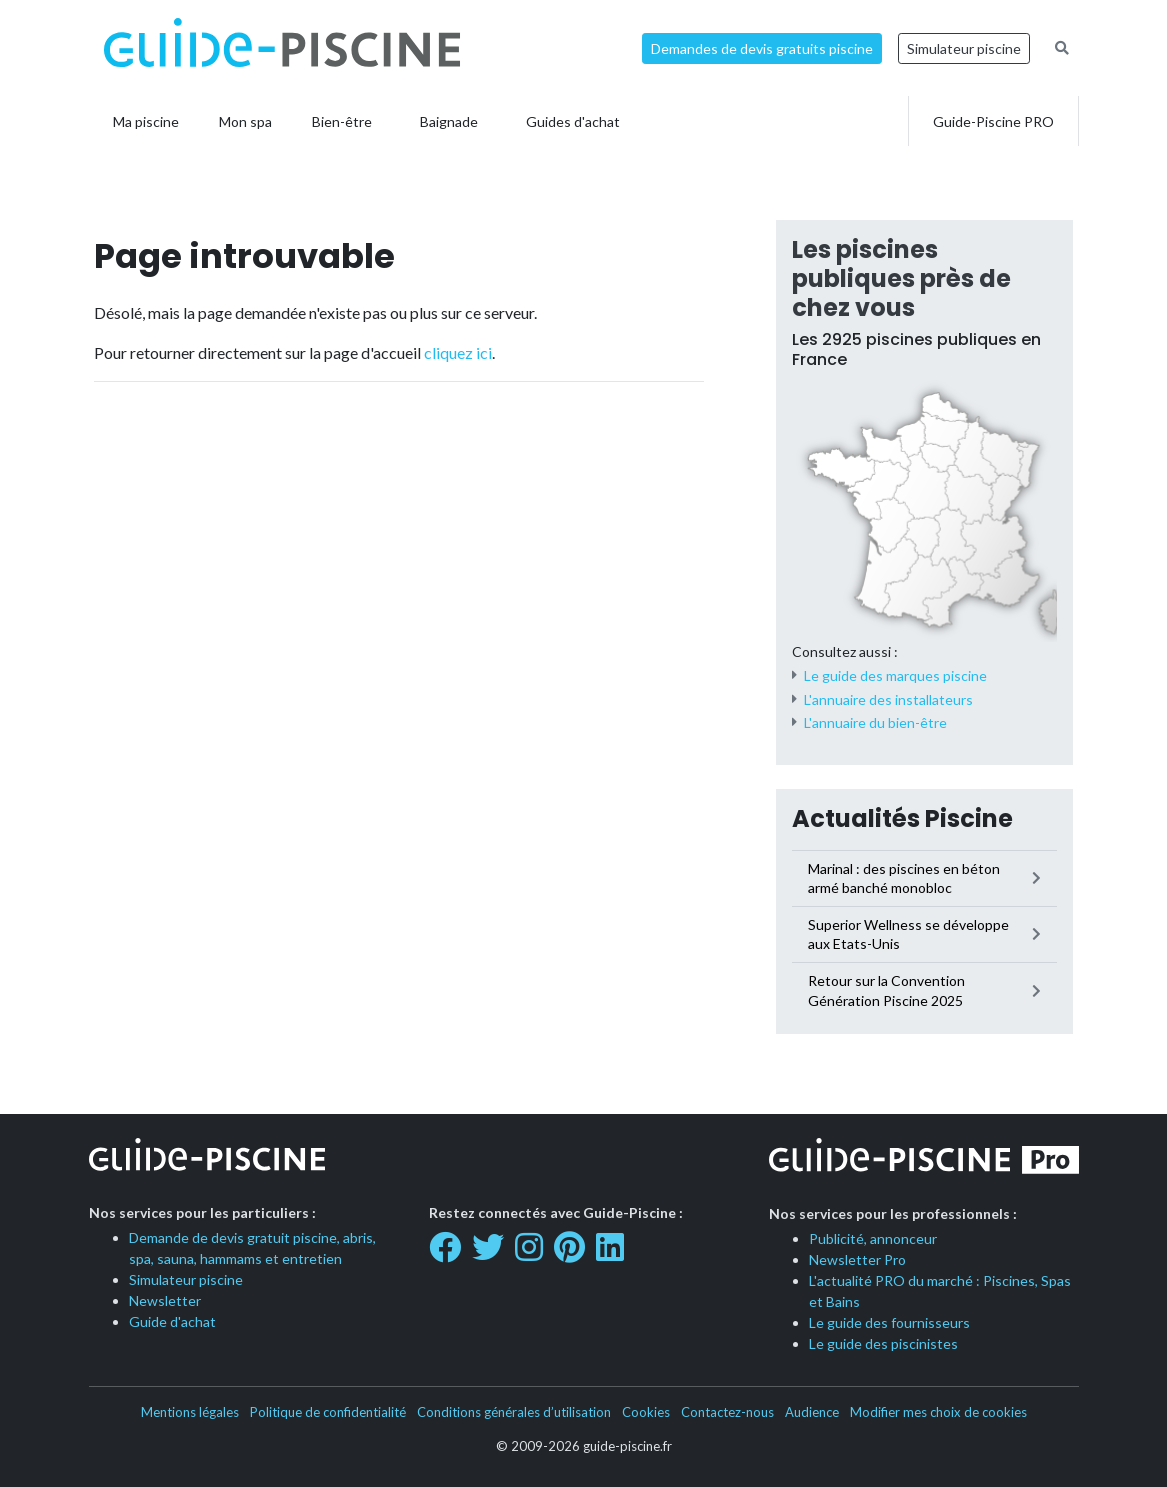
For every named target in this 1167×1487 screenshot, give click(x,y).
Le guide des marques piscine (895, 675)
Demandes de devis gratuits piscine (762, 48)
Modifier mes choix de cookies (938, 1412)
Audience (812, 1412)
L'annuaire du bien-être (875, 722)
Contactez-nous (727, 1412)
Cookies (646, 1412)
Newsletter (165, 1300)
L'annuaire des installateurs (888, 699)
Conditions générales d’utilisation (514, 1412)
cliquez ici (458, 352)
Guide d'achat (172, 1321)
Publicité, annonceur (873, 1238)
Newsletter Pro (857, 1259)
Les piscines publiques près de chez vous (901, 278)
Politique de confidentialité (328, 1412)
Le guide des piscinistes (883, 1343)
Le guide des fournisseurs (889, 1322)
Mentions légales (190, 1412)
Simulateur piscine (964, 48)
